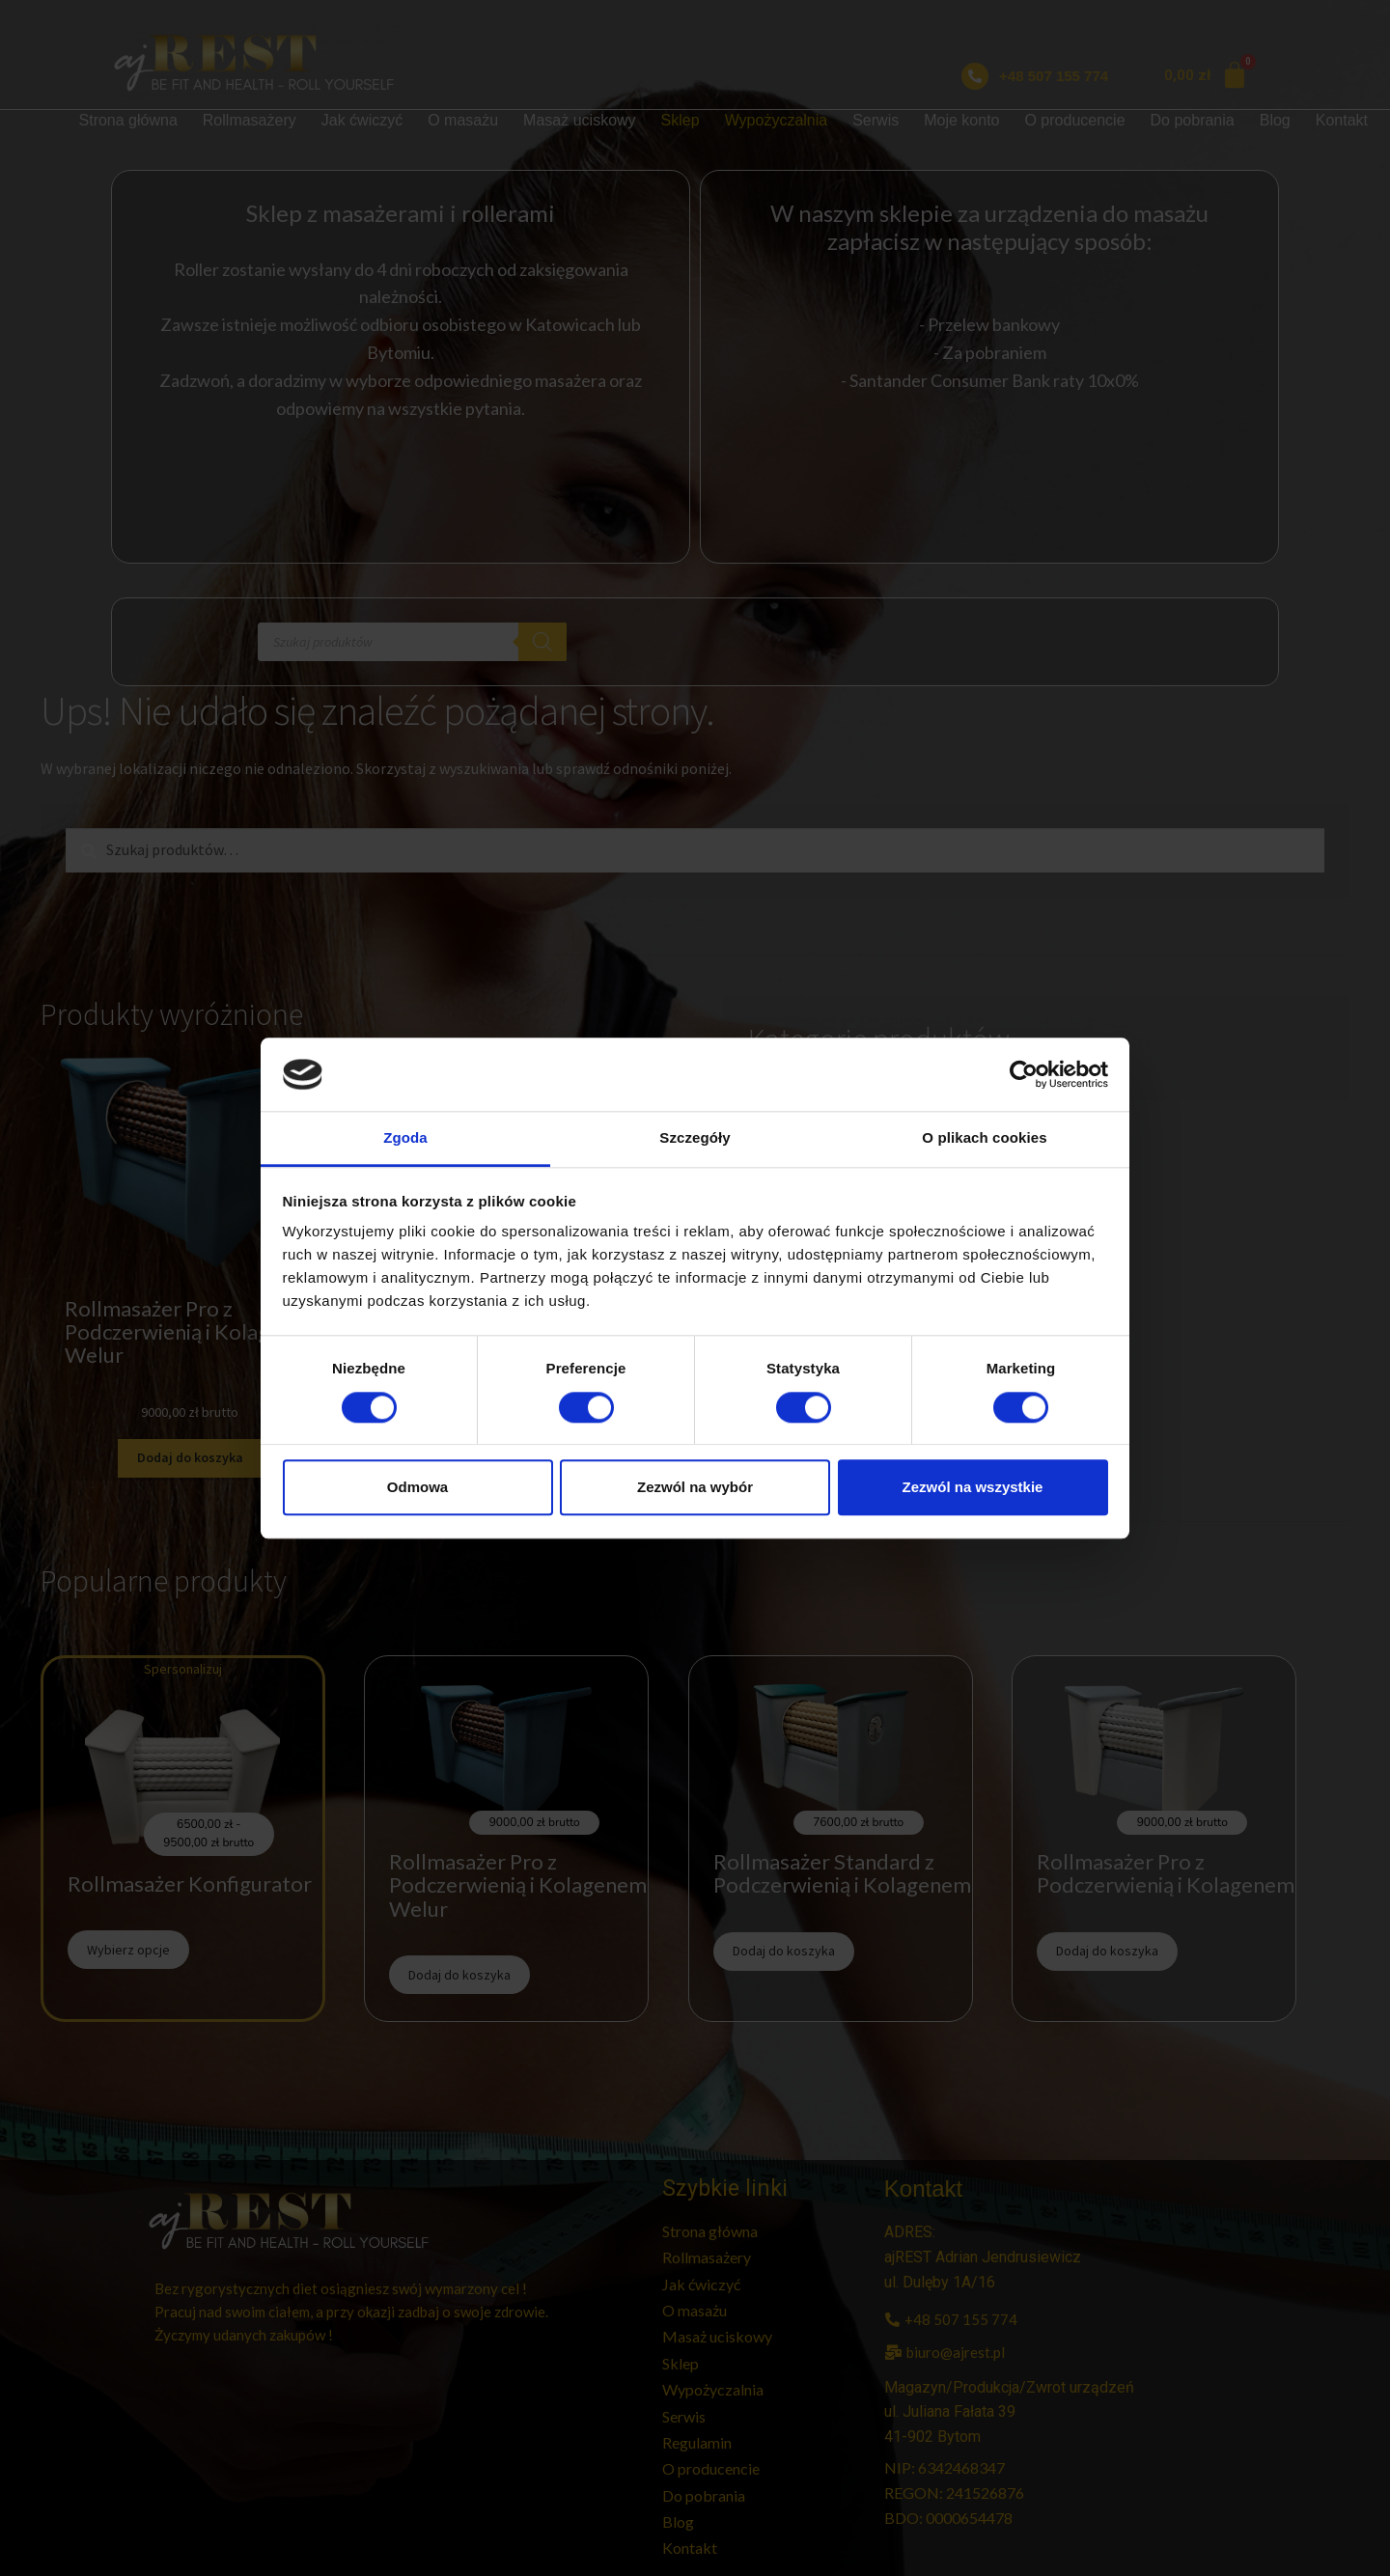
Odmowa (417, 1487)
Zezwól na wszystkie (973, 1487)
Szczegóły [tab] (694, 1138)
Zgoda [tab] (405, 1138)
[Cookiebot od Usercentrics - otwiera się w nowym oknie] (1023, 1074)
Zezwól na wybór (695, 1487)
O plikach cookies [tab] (984, 1138)
